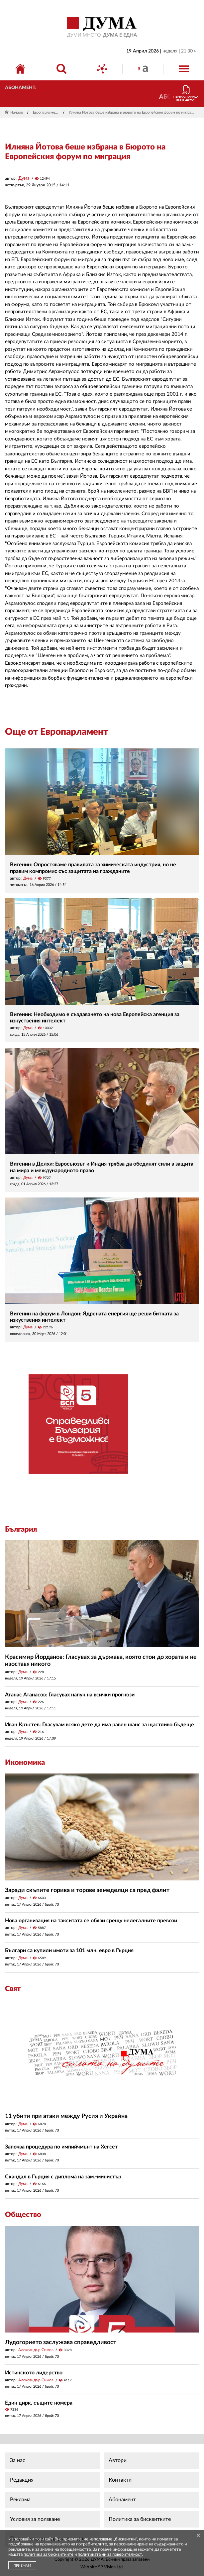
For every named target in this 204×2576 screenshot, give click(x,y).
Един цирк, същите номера (38, 2403)
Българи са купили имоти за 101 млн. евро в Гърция (69, 1950)
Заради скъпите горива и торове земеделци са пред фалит (87, 1890)
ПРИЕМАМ (22, 2565)
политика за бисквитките (48, 2554)
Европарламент (46, 112)
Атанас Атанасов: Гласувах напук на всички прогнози (70, 1694)
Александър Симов (35, 2350)
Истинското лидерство (33, 2372)
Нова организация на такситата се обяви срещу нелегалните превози (91, 1920)
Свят (13, 1988)
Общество (23, 2214)
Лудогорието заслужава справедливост (60, 2342)
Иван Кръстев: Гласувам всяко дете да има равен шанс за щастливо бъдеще (99, 1724)
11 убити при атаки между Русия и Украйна (66, 2116)
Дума (24, 178)
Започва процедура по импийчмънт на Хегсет (61, 2146)
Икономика (25, 1762)
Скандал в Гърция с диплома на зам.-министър (63, 2176)
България (21, 1529)
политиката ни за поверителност (110, 2554)
